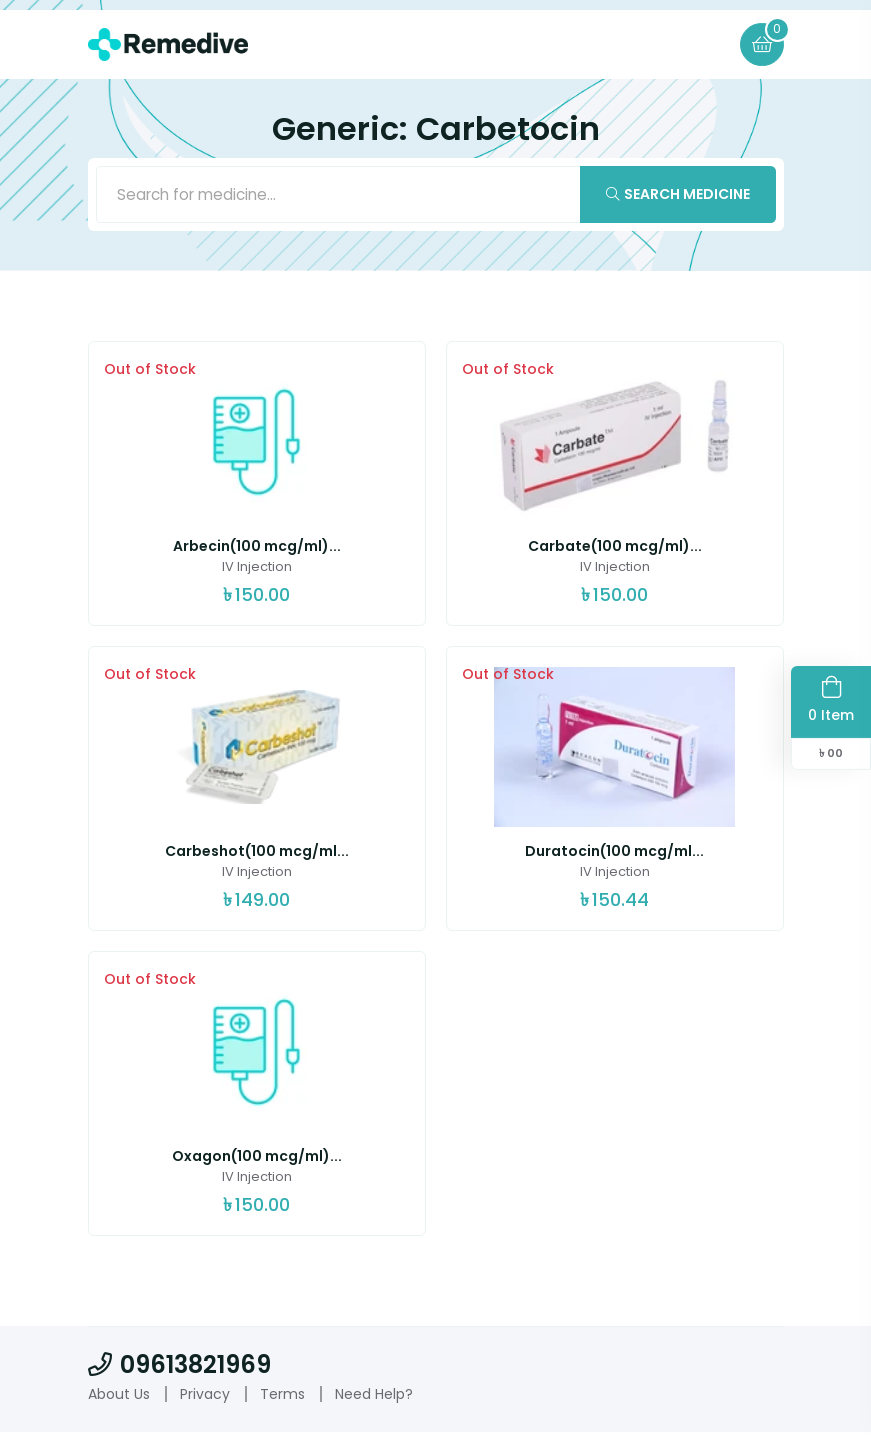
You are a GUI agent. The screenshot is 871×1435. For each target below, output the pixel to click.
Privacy (205, 1397)
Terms (282, 1397)
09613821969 (179, 1368)
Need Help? (374, 1397)
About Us (119, 1397)
